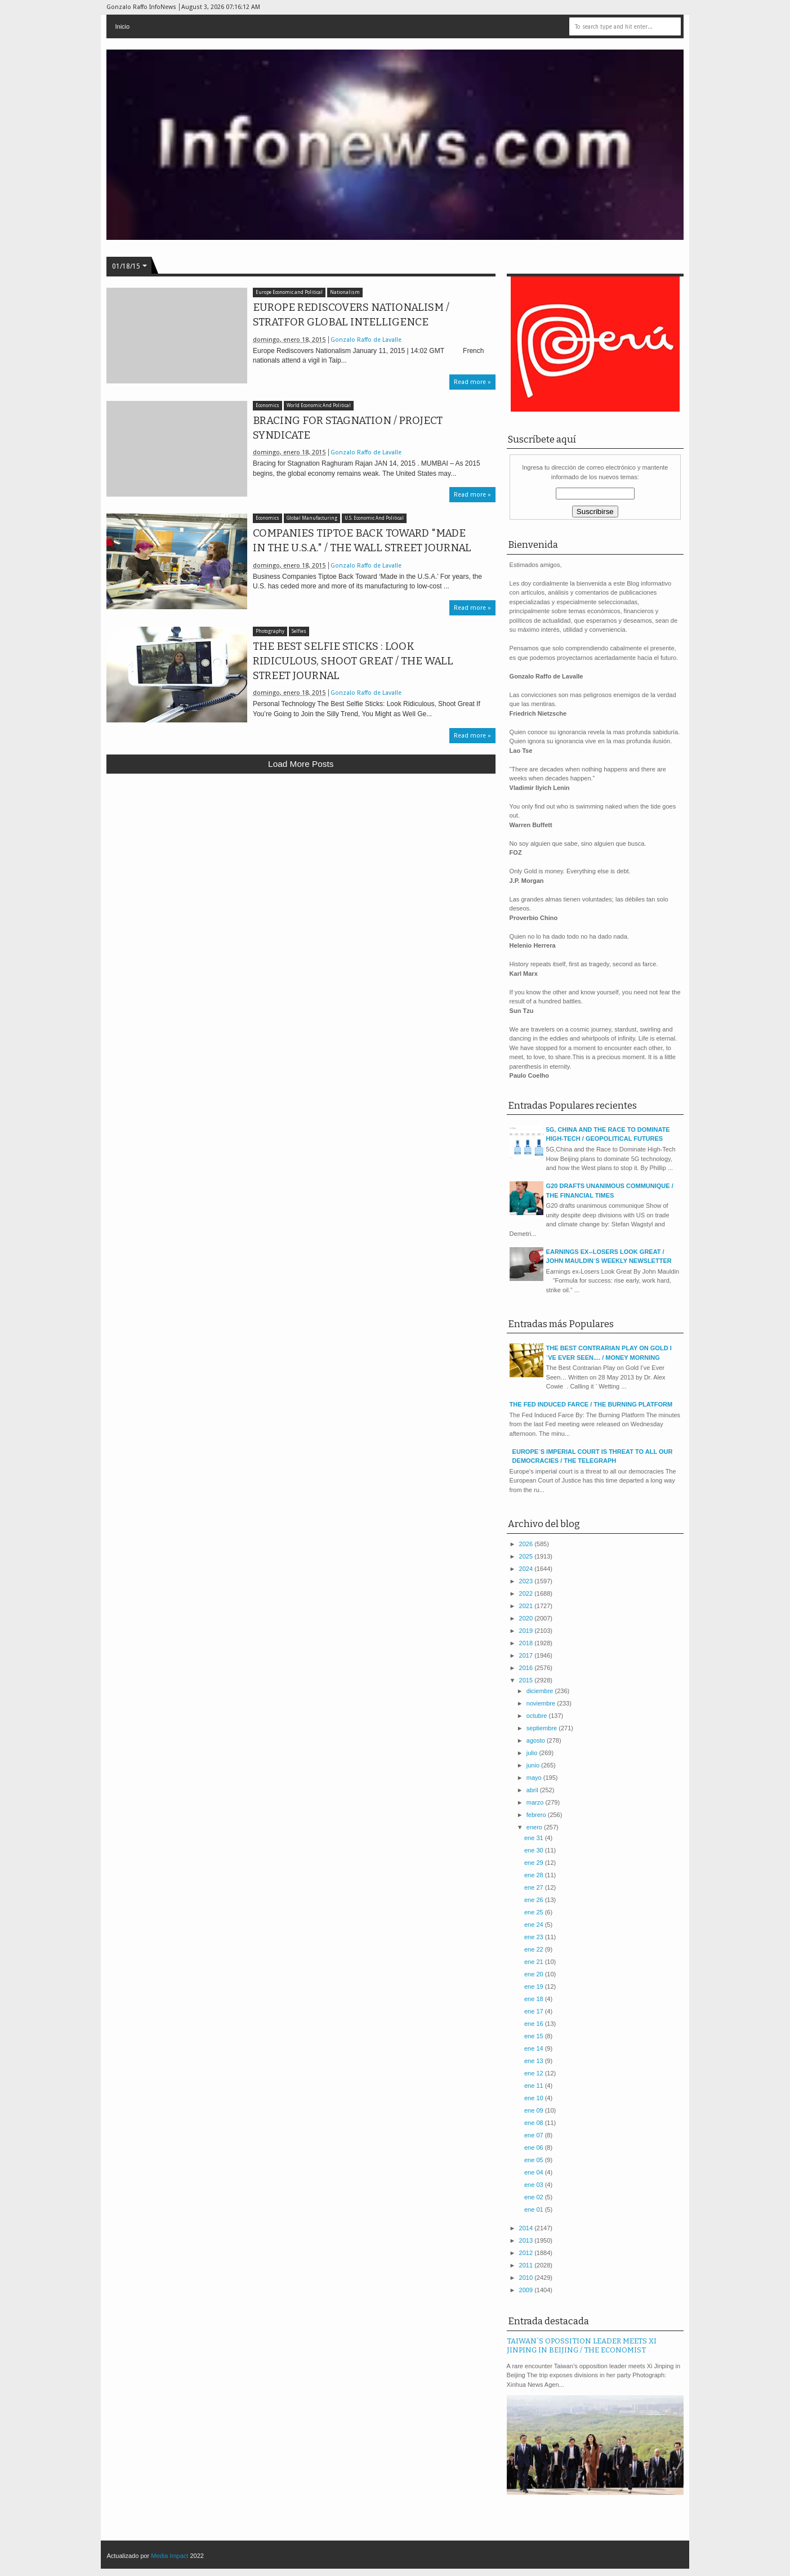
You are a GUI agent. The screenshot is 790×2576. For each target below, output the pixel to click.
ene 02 (534, 2197)
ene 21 (534, 1961)
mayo (534, 1777)
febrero (537, 1814)
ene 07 (534, 2135)
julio (532, 1752)
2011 (527, 2265)
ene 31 (534, 1837)
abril (533, 1790)
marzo (536, 1802)
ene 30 (534, 1850)
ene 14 (534, 2048)
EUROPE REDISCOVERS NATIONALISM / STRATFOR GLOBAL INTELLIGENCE (351, 314)
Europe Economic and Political (289, 292)
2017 (527, 1655)
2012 (527, 2252)
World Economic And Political (319, 405)
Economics (267, 405)
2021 (527, 1605)
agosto (536, 1740)
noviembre (541, 1703)
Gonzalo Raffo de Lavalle (366, 339)
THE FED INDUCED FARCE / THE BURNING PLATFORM (591, 1404)
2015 (527, 1680)
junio (533, 1765)
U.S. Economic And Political (374, 518)
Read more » (472, 382)
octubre (537, 1715)
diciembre (540, 1690)
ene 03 (534, 2184)
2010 (527, 2277)
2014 (527, 2228)
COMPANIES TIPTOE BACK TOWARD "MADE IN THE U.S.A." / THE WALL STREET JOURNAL (362, 540)
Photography (270, 631)
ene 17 (534, 2011)
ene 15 (534, 2036)
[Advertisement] (301, 865)
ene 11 (534, 2085)
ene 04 (534, 2172)
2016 (527, 1667)
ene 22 (534, 1949)
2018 (527, 1643)
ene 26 (534, 1899)
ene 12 (534, 2073)
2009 (527, 2290)
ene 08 (534, 2122)
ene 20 (534, 1974)
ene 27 (534, 1887)
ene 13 (534, 2060)
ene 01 (534, 2209)
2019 (527, 1630)
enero (535, 1827)
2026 (527, 1544)
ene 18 (534, 1998)
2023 (527, 1581)
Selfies (299, 631)
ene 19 (534, 1986)
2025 (527, 1556)
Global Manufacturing (312, 518)
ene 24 (534, 1924)
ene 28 (534, 1875)
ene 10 (534, 2098)
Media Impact (169, 2555)
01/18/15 (126, 266)
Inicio (122, 26)
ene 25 (534, 1912)
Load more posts (300, 764)
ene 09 (534, 2110)
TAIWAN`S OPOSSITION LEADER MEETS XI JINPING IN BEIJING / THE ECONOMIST (582, 2346)
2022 (527, 1593)
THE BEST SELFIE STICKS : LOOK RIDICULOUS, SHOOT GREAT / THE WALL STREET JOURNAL (353, 661)
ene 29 (534, 1862)
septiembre (542, 1728)
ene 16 (534, 2023)
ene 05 (534, 2160)
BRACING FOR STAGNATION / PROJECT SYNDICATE (348, 427)
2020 (527, 1618)
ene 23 (534, 1937)
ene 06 (534, 2147)
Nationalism (345, 292)
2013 (527, 2240)
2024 (527, 1568)
